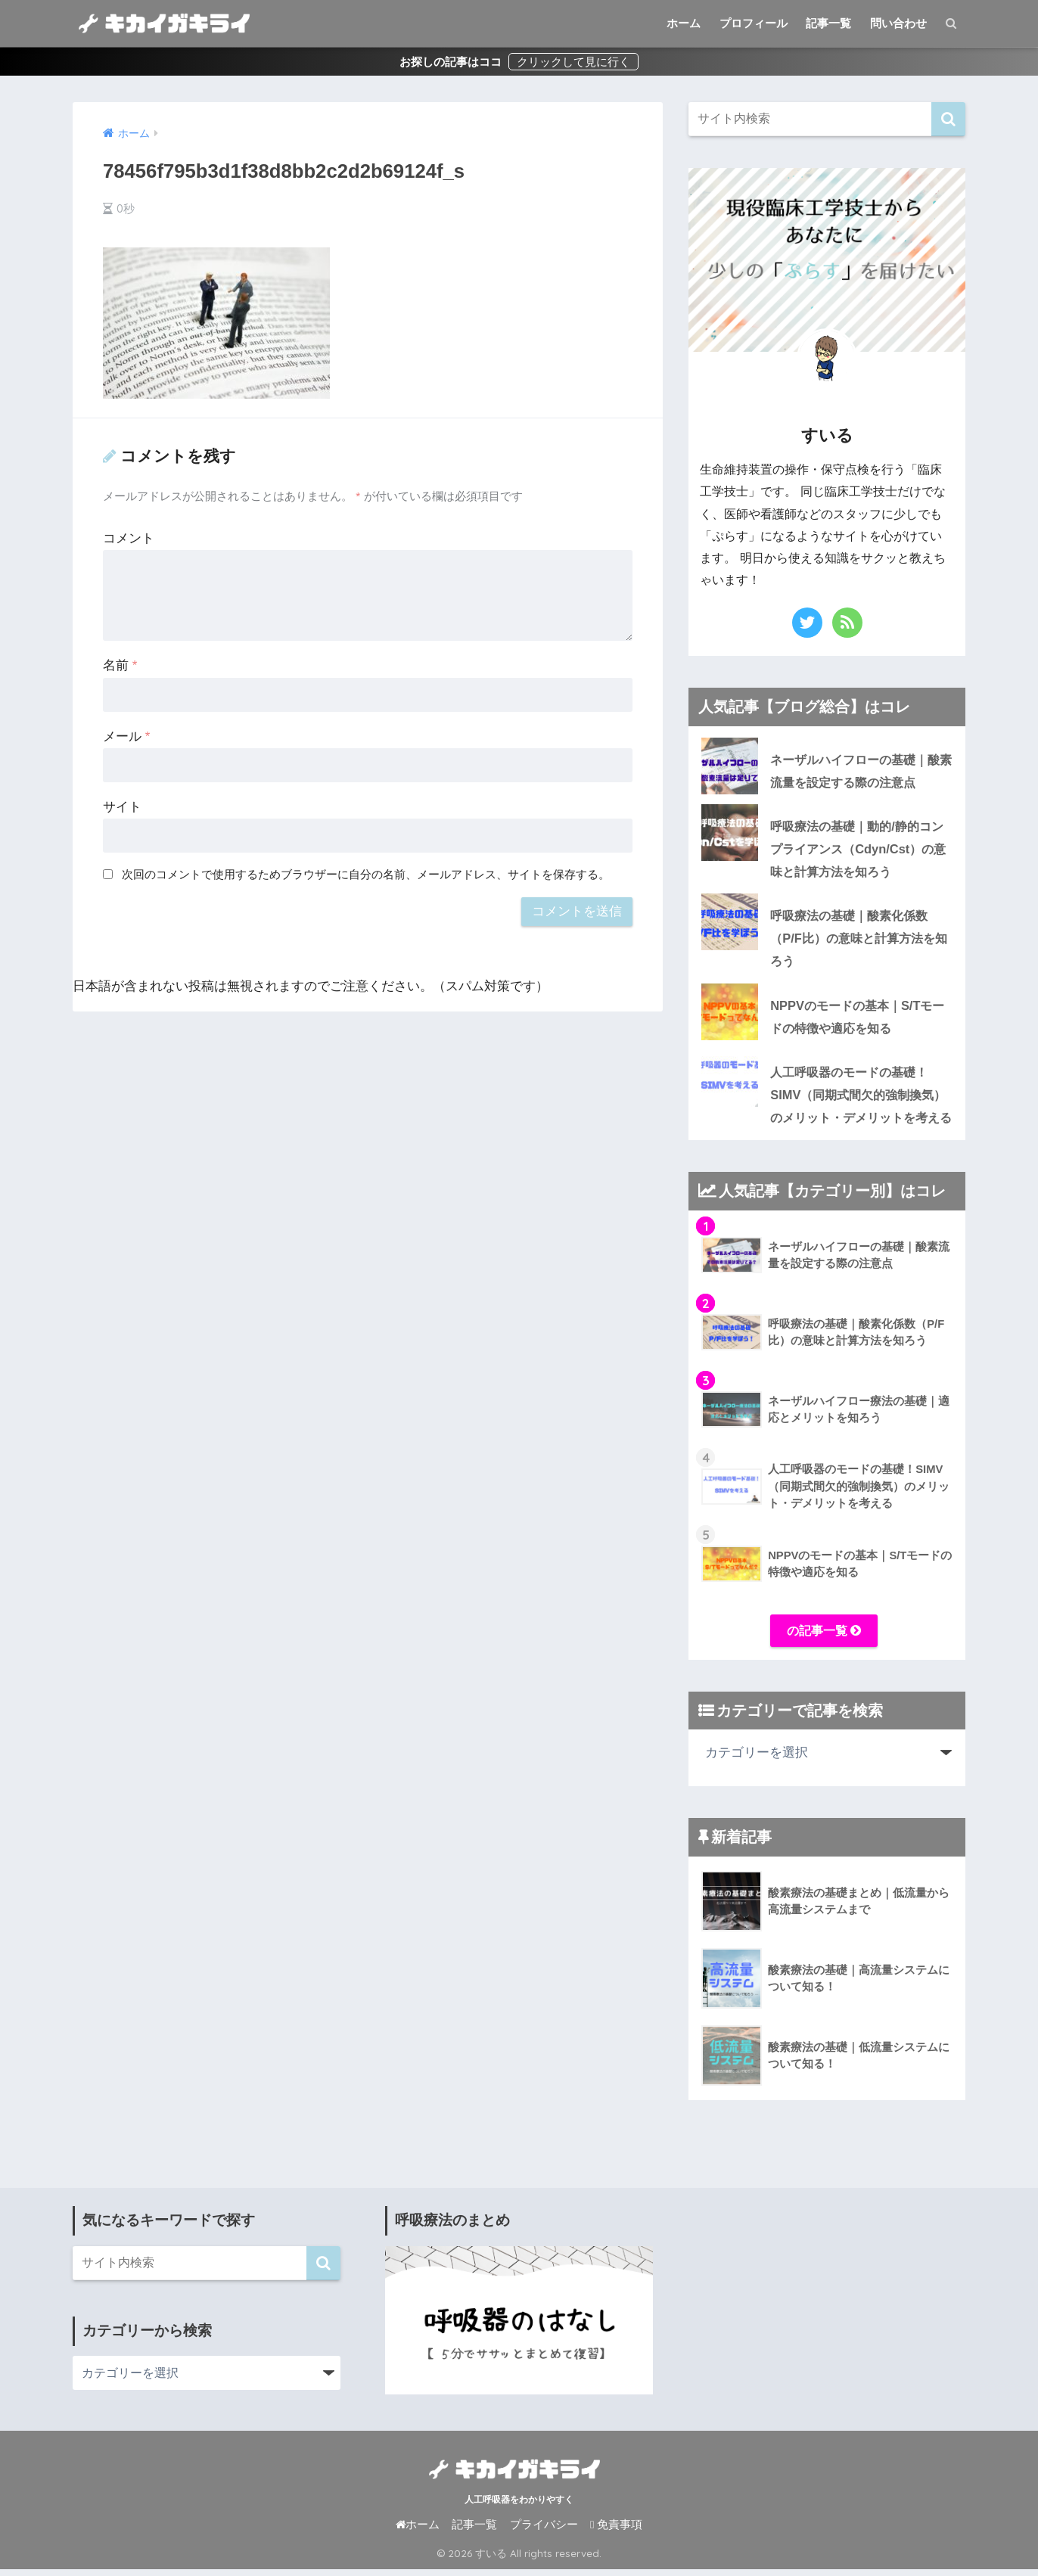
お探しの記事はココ (452, 61)
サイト (122, 807)
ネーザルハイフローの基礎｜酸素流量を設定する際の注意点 (860, 771)
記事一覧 (828, 23)
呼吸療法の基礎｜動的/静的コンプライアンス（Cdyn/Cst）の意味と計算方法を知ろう (821, 849)
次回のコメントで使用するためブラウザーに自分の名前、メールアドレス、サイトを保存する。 (366, 874)
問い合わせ (898, 23)
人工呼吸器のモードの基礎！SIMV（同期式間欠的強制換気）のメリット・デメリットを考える (819, 1099)
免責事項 (616, 2532)
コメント (128, 537)
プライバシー (544, 2532)
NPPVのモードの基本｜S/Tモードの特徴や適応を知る (855, 1020)
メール (126, 736)
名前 (120, 665)
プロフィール (753, 23)
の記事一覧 (824, 1637)
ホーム (684, 23)
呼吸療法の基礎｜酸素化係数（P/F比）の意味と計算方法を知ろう (822, 940)
